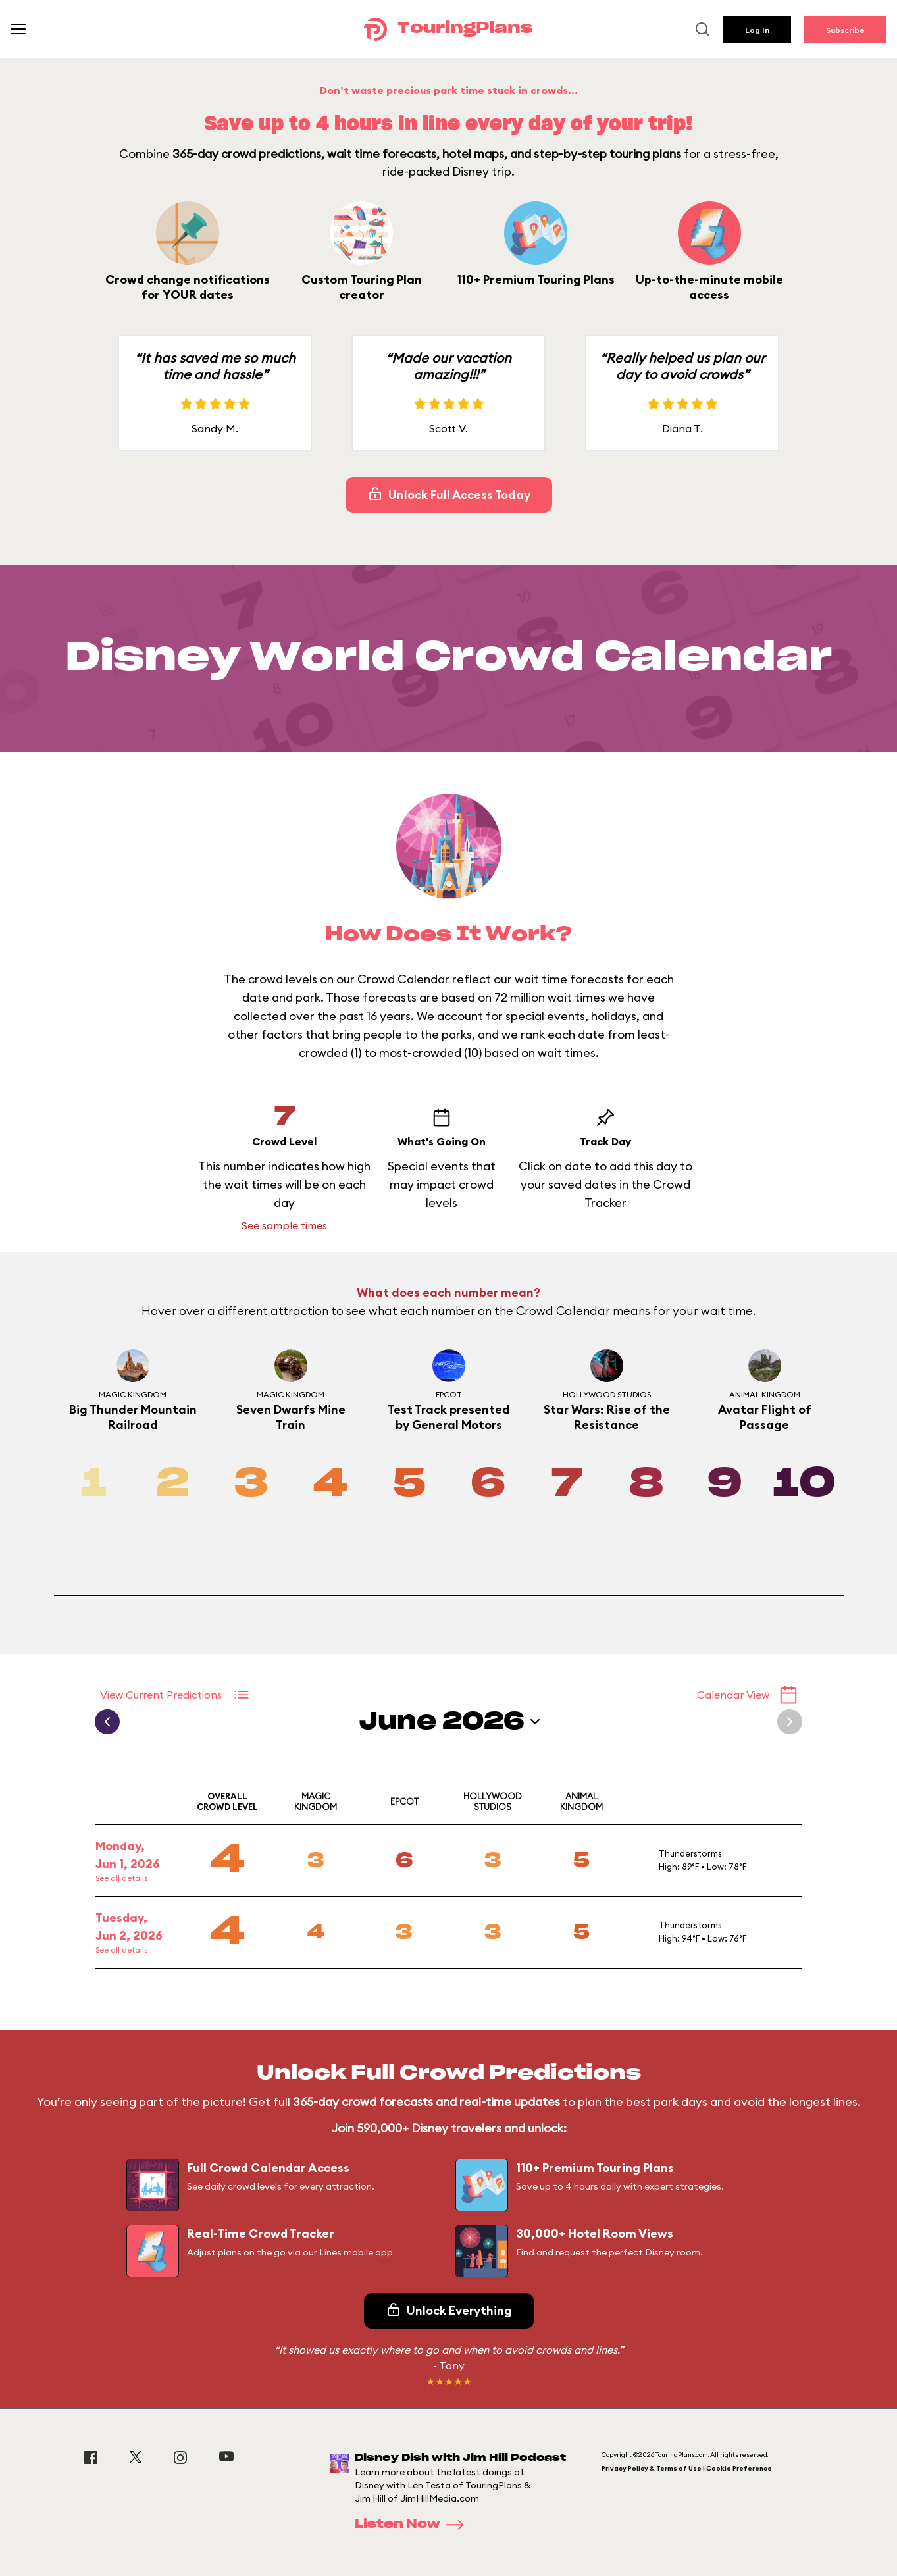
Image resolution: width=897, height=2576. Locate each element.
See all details (121, 1878)
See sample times (284, 1225)
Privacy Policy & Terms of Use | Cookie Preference (687, 2468)
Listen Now (413, 2525)
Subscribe (845, 30)
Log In (757, 30)
